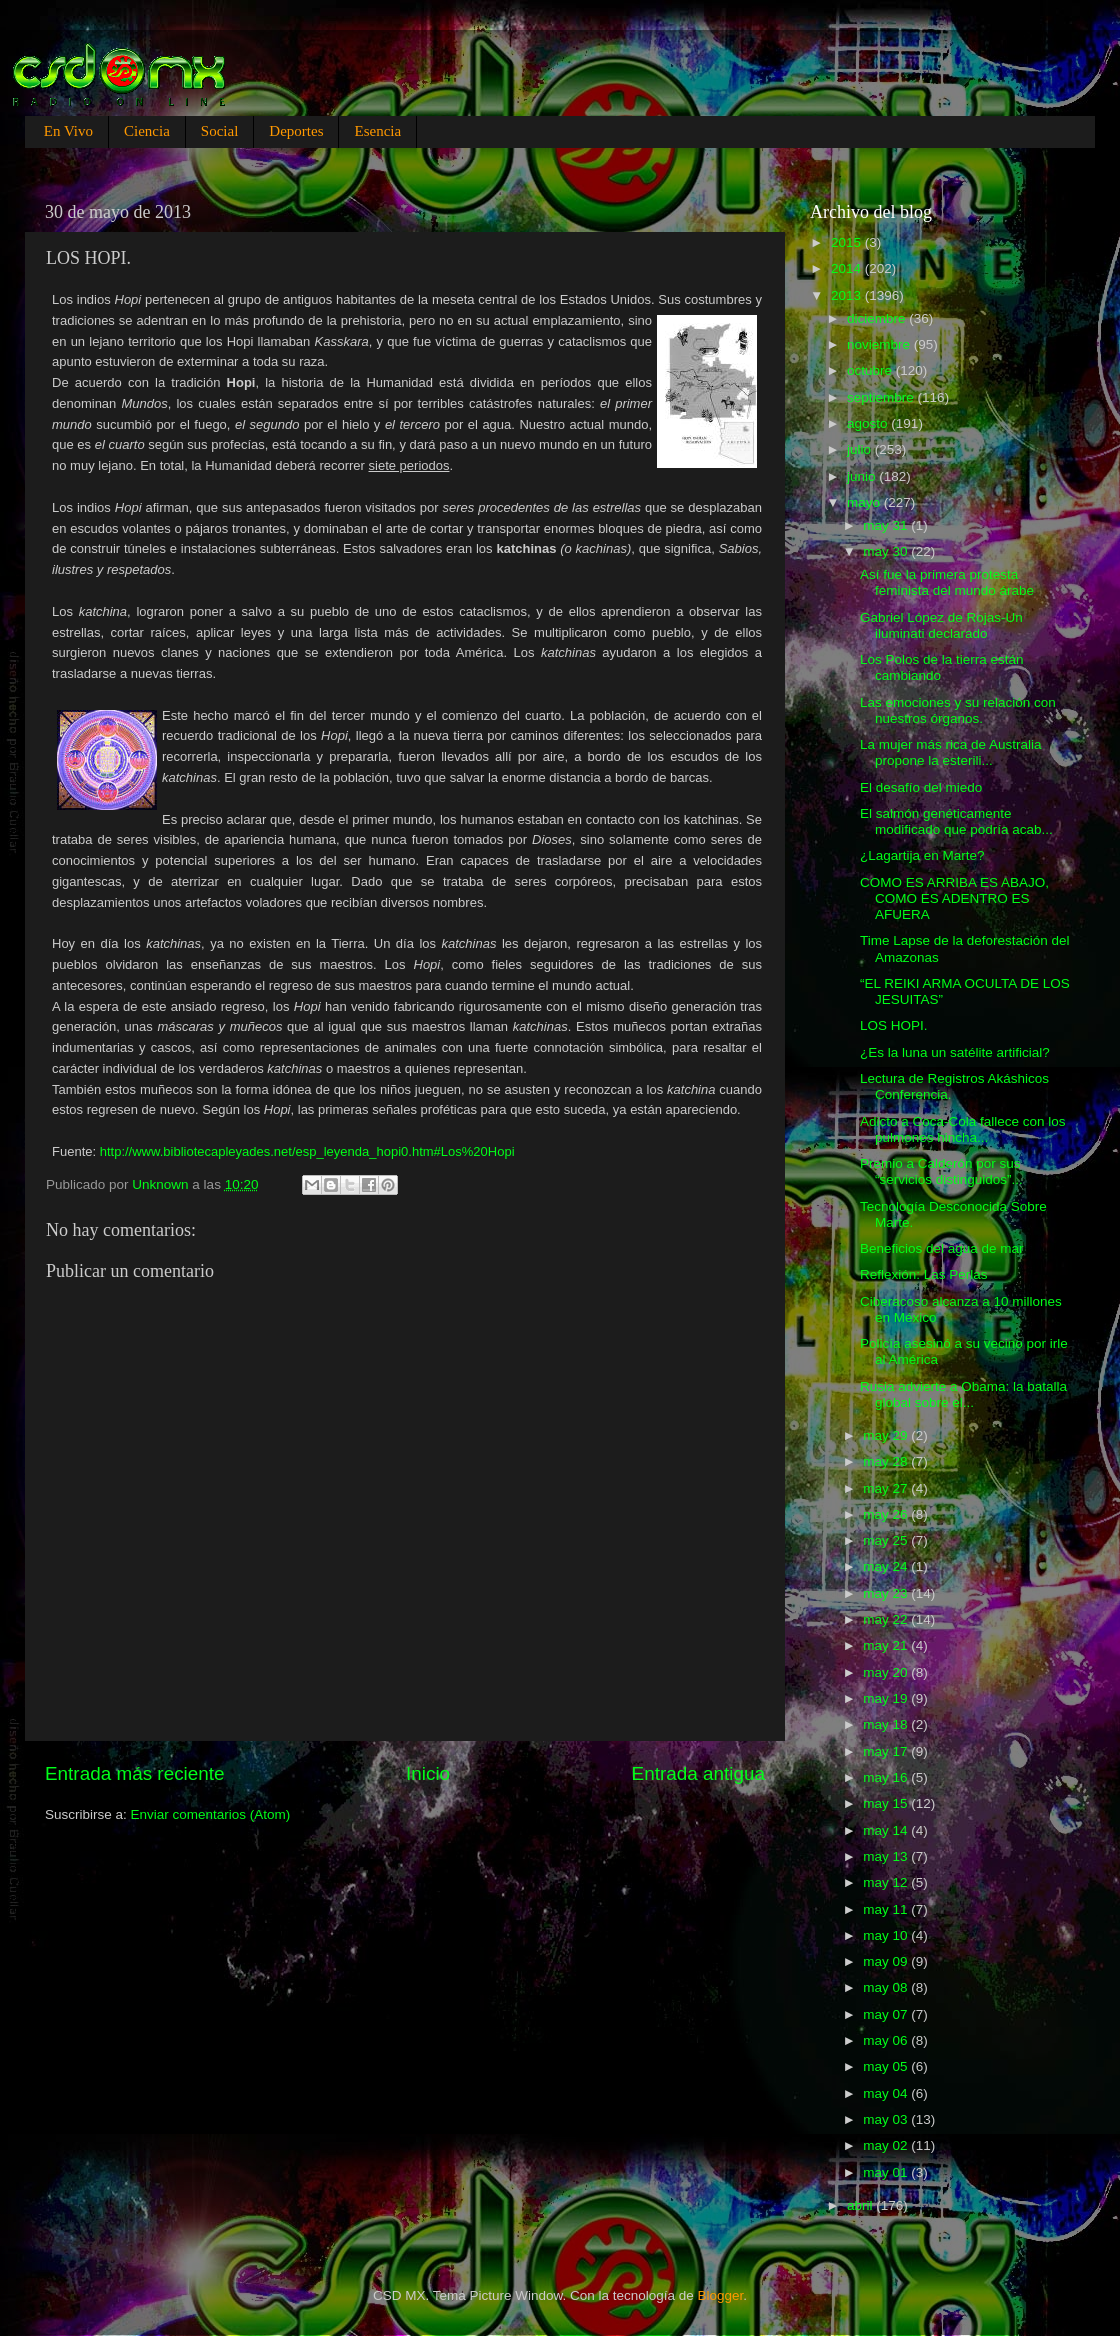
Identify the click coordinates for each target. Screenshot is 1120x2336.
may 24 (887, 1566)
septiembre (882, 397)
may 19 (887, 1698)
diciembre (878, 318)
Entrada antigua (698, 1773)
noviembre (880, 344)
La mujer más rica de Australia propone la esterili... (951, 752)
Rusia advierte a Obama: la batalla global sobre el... (963, 1394)
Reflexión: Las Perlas (924, 1274)
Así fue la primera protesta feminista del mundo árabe (947, 582)
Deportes (296, 131)
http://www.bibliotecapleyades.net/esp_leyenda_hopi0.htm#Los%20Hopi (307, 1151)
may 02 (887, 2145)
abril (861, 2205)
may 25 (887, 1540)
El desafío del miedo (921, 787)
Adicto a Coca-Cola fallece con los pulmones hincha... (963, 1129)
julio (861, 449)
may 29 (887, 1435)
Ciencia (147, 131)
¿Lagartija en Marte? (922, 855)
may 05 (887, 2066)
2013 (848, 295)
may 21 (887, 1645)
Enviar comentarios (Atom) (211, 1814)
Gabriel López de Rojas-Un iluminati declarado (941, 625)
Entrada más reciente (135, 1773)
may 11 (887, 1909)
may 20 (887, 1672)
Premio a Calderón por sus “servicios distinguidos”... (941, 1171)
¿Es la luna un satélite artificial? (955, 1052)
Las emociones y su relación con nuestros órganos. (958, 710)
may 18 (887, 1724)
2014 (848, 268)
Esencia (377, 131)
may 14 (887, 1830)
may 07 (887, 2014)
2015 (848, 242)
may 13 (887, 1856)
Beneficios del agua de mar (942, 1248)
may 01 (887, 2172)
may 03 (887, 2119)
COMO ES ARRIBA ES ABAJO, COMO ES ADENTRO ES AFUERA (954, 898)
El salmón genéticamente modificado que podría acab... (956, 821)
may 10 (887, 1935)
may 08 (887, 1987)
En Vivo (68, 131)
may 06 (887, 2040)
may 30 (887, 551)
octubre (871, 370)
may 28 (887, 1461)
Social (220, 131)
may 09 (887, 1961)
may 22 (887, 1619)
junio (863, 476)
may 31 (887, 525)
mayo (865, 502)
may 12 (887, 1882)
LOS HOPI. (894, 1025)
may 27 (887, 1488)
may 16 (887, 1777)
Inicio (428, 1773)
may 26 (887, 1514)
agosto (869, 423)
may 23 (887, 1593)
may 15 (887, 1803)
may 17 (887, 1751)
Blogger (721, 2295)
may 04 (887, 2093)
